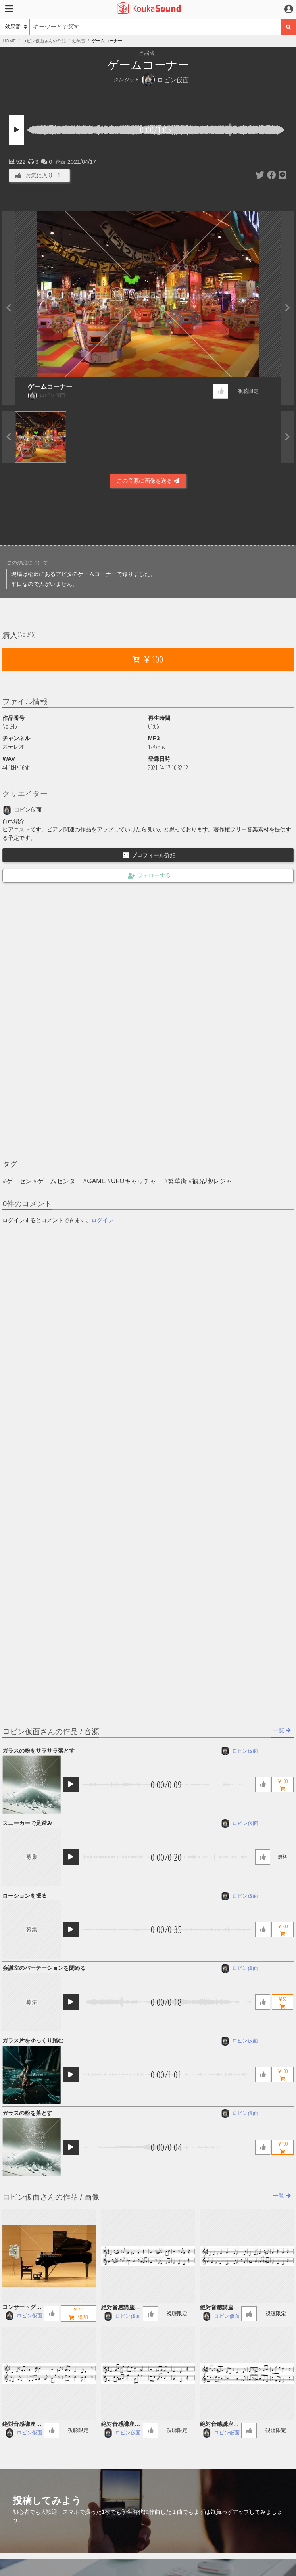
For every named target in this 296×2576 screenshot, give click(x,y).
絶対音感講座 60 (120, 2308)
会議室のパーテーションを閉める (44, 1968)
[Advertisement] (148, 519)
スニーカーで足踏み (27, 1823)
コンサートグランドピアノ (21, 2307)
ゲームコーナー (50, 386)
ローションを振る (24, 1896)
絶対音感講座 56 (219, 2424)
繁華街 (177, 1181)
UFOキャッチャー (137, 1181)
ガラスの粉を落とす (27, 2113)
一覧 (282, 1730)
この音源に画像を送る (148, 481)
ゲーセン (19, 1181)
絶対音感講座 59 (219, 2308)
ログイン (102, 1220)
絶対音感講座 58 (21, 2424)
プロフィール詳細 (149, 855)
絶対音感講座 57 (120, 2424)
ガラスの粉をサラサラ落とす (38, 1750)
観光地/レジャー (215, 1181)
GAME (96, 1181)
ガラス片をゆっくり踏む (32, 2040)
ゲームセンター (59, 1181)
